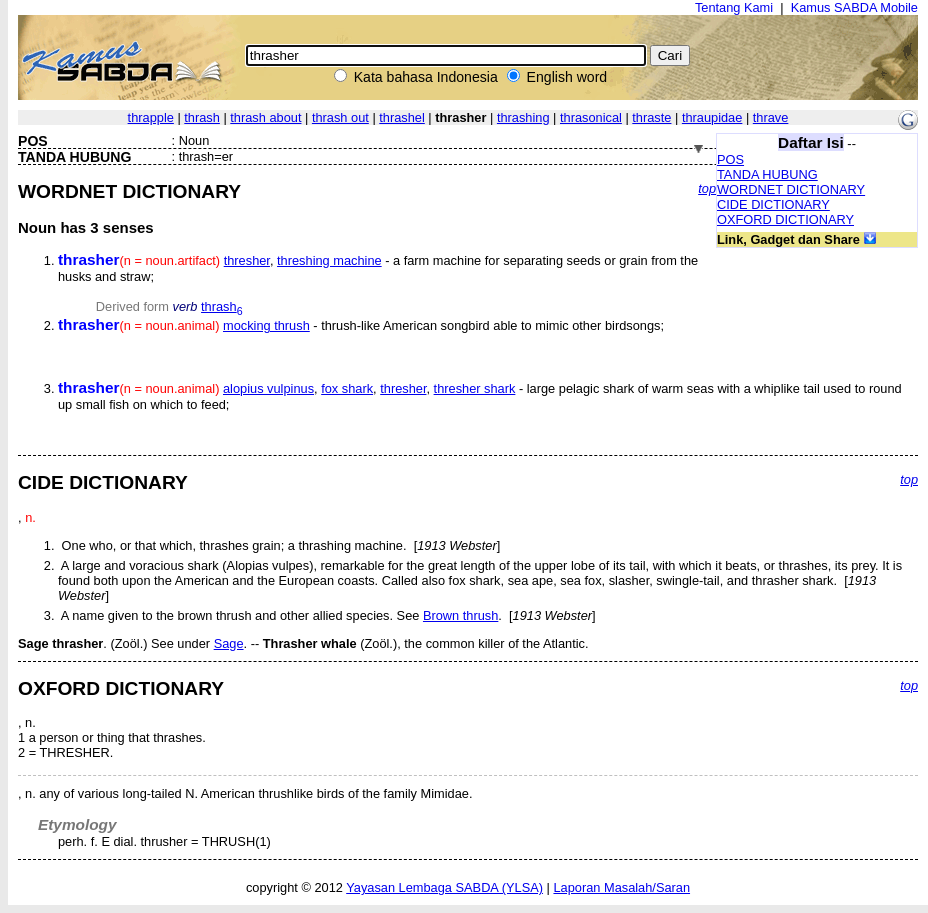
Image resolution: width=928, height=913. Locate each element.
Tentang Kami (734, 7)
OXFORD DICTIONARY (785, 219)
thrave (771, 117)
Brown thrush (460, 615)
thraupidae (712, 117)
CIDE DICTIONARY (773, 204)
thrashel (402, 117)
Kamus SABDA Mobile (854, 7)
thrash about (265, 117)
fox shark (347, 388)
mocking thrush (266, 325)
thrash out (340, 117)
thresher (247, 260)
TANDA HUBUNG (767, 174)
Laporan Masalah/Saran (621, 887)
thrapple (151, 117)
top (707, 188)
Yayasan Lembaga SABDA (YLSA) (444, 887)
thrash (202, 117)
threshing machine (329, 260)
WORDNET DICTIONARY (791, 189)
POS (730, 159)
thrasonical (591, 117)
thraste (651, 117)
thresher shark (475, 388)
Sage (229, 643)
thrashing (523, 117)
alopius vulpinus (268, 388)
